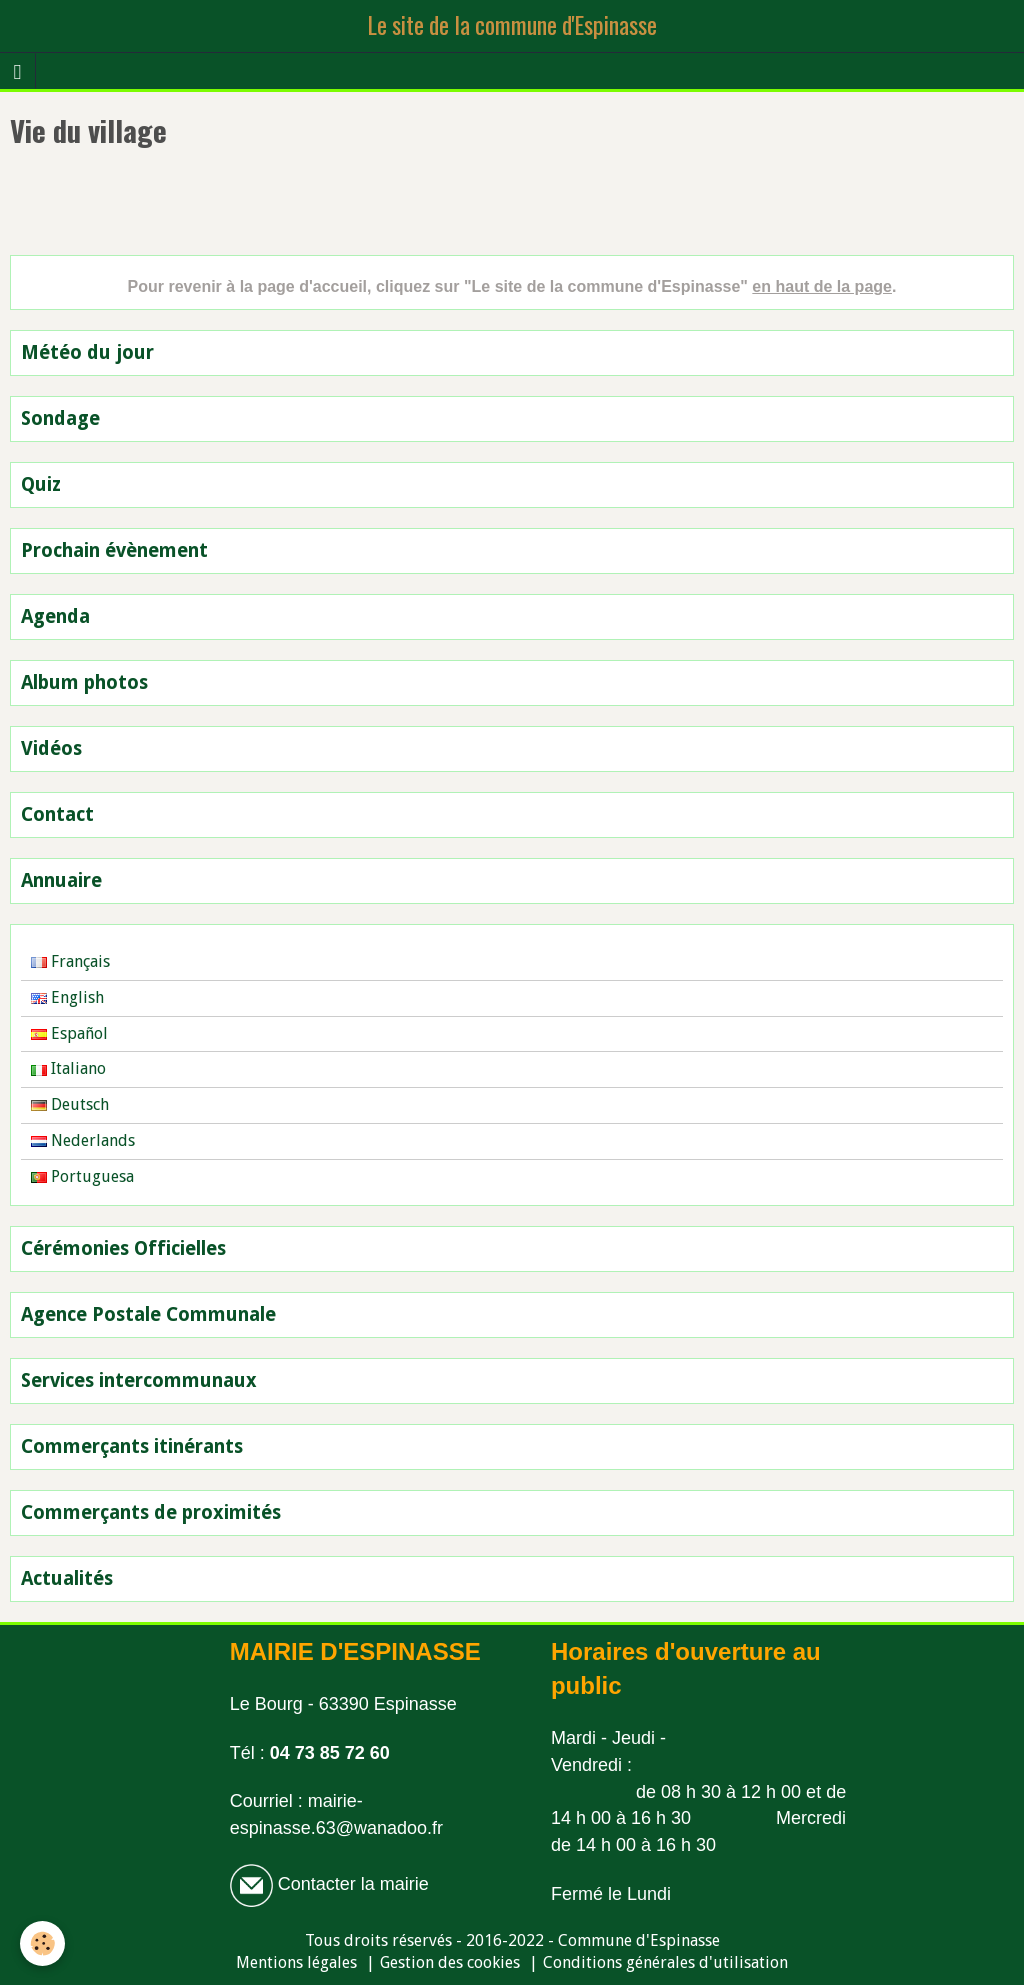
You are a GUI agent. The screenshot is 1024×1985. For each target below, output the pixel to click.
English (67, 997)
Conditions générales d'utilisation (665, 1962)
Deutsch (70, 1104)
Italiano (68, 1068)
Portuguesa (82, 1176)
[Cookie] (42, 1943)
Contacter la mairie (351, 1884)
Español (69, 1033)
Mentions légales (296, 1962)
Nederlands (83, 1140)
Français (70, 961)
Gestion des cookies (450, 1962)
